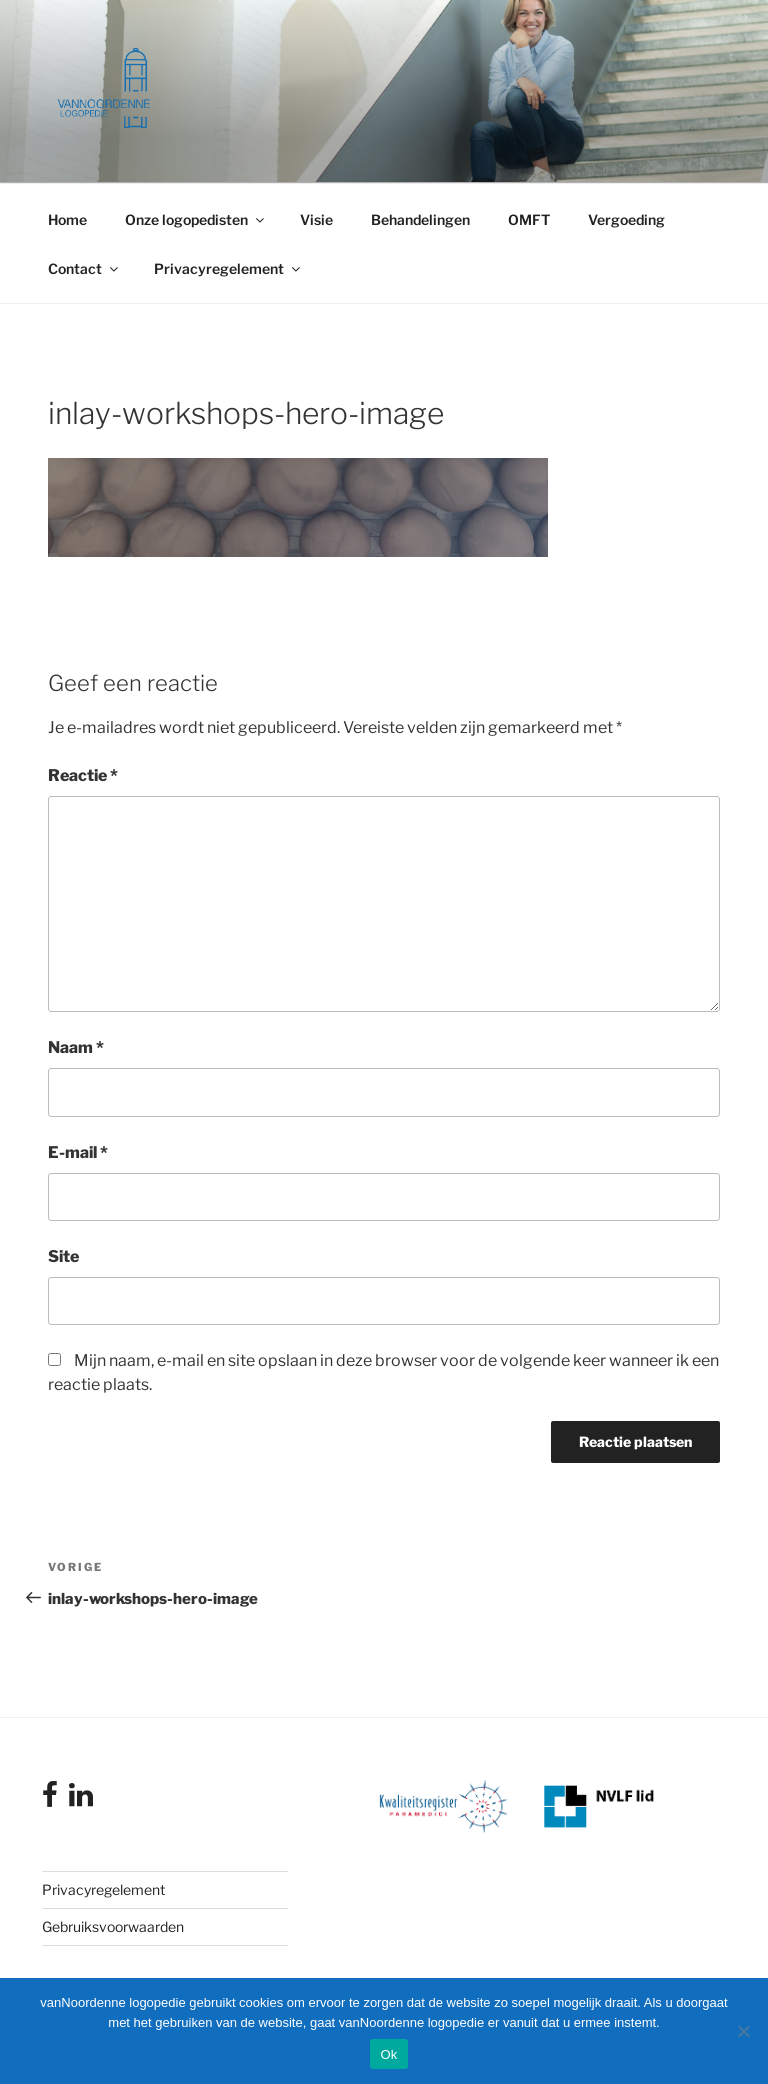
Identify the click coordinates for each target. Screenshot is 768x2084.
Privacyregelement (228, 268)
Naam (76, 1047)
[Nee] (743, 2031)
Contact (84, 268)
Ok (388, 2054)
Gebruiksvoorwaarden (113, 1926)
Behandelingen (420, 219)
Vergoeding (626, 219)
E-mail (78, 1152)
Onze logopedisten (196, 219)
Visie (316, 219)
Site (63, 1256)
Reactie (83, 775)
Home (67, 219)
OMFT (529, 219)
